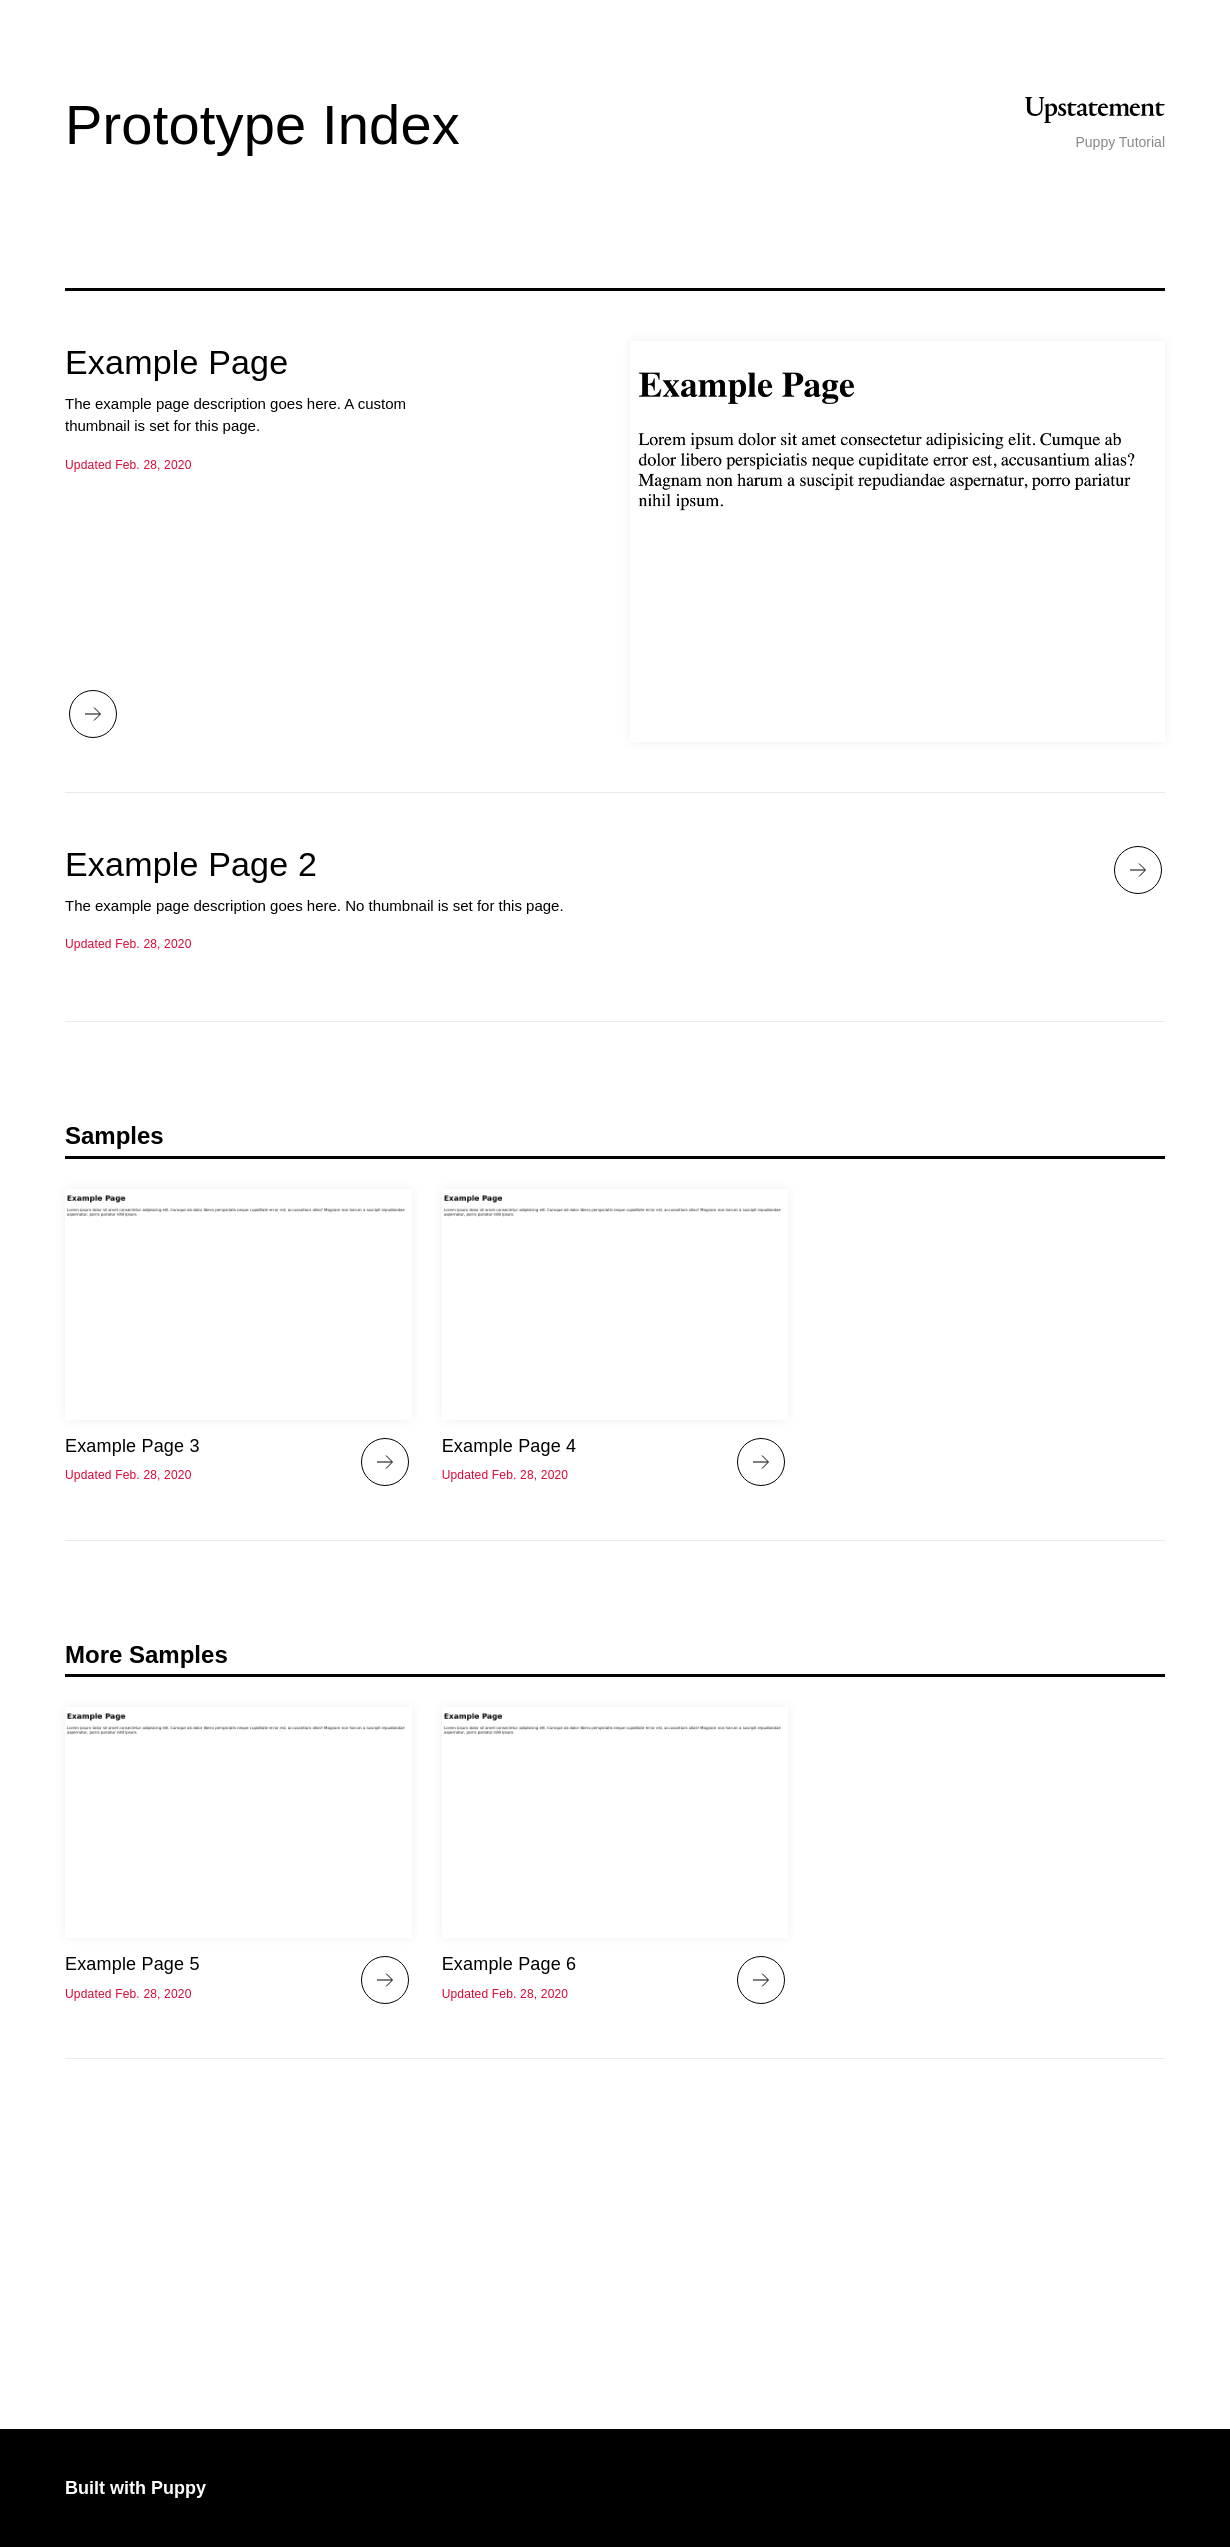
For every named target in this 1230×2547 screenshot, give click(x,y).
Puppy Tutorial (1121, 142)
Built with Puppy (135, 2488)
